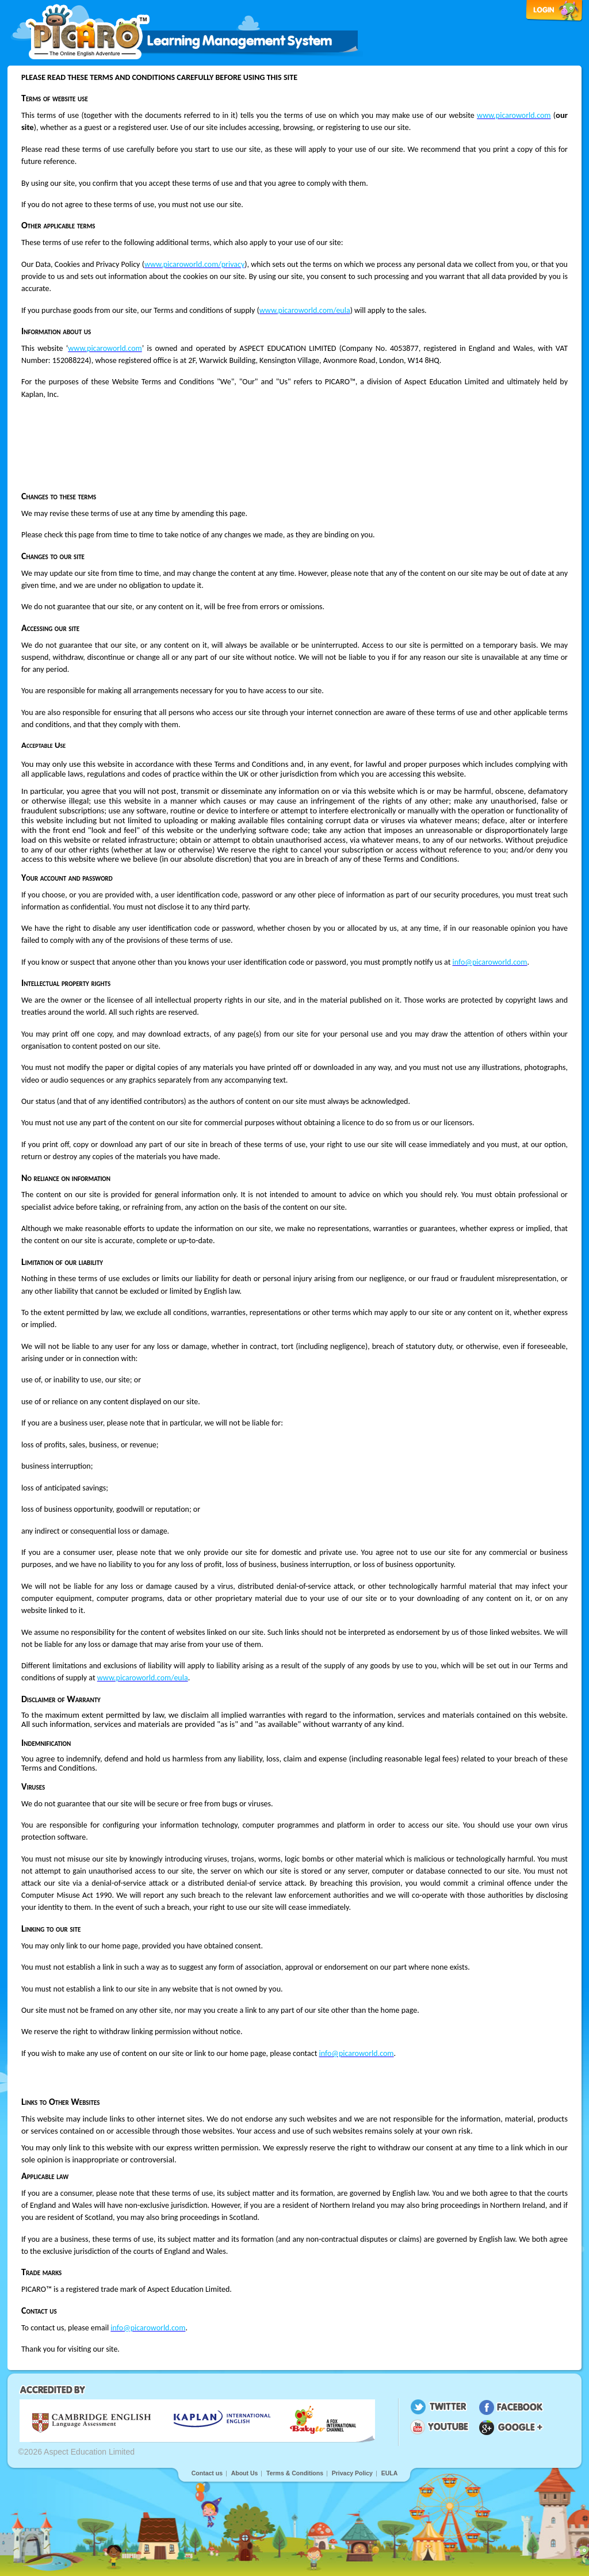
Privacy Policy (352, 2473)
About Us (244, 2473)
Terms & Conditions (294, 2473)
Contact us (207, 2473)
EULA (389, 2473)
